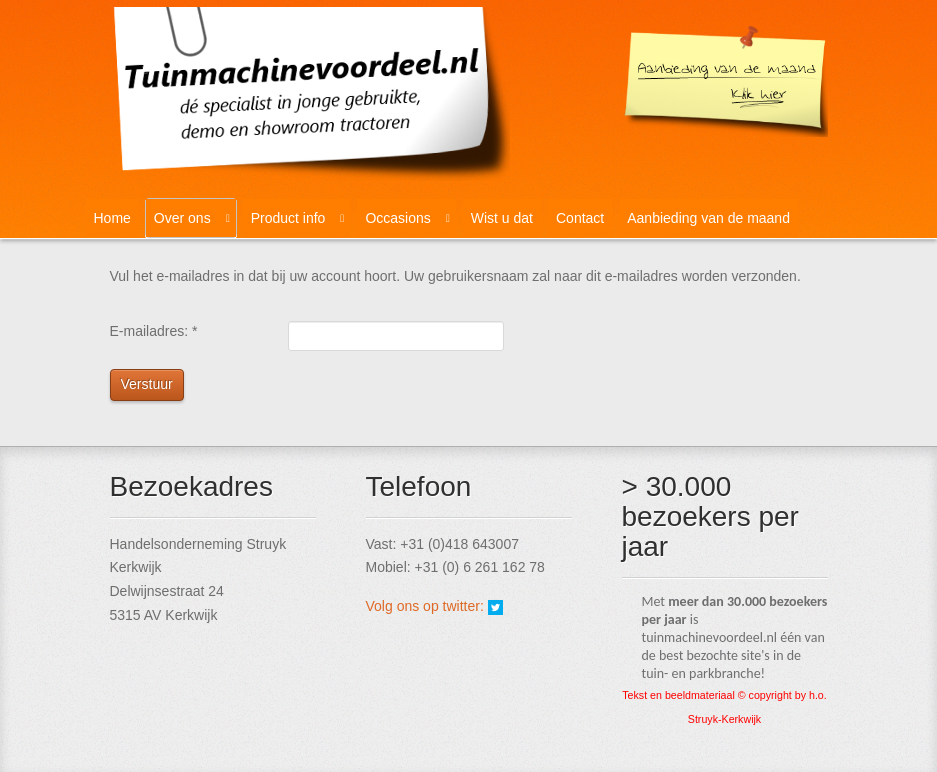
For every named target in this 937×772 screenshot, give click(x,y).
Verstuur (147, 384)
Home (112, 218)
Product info (288, 218)
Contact (580, 218)
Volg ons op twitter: (427, 606)
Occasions (397, 218)
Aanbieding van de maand (708, 218)
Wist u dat (502, 218)
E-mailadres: (154, 331)
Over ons (182, 218)
